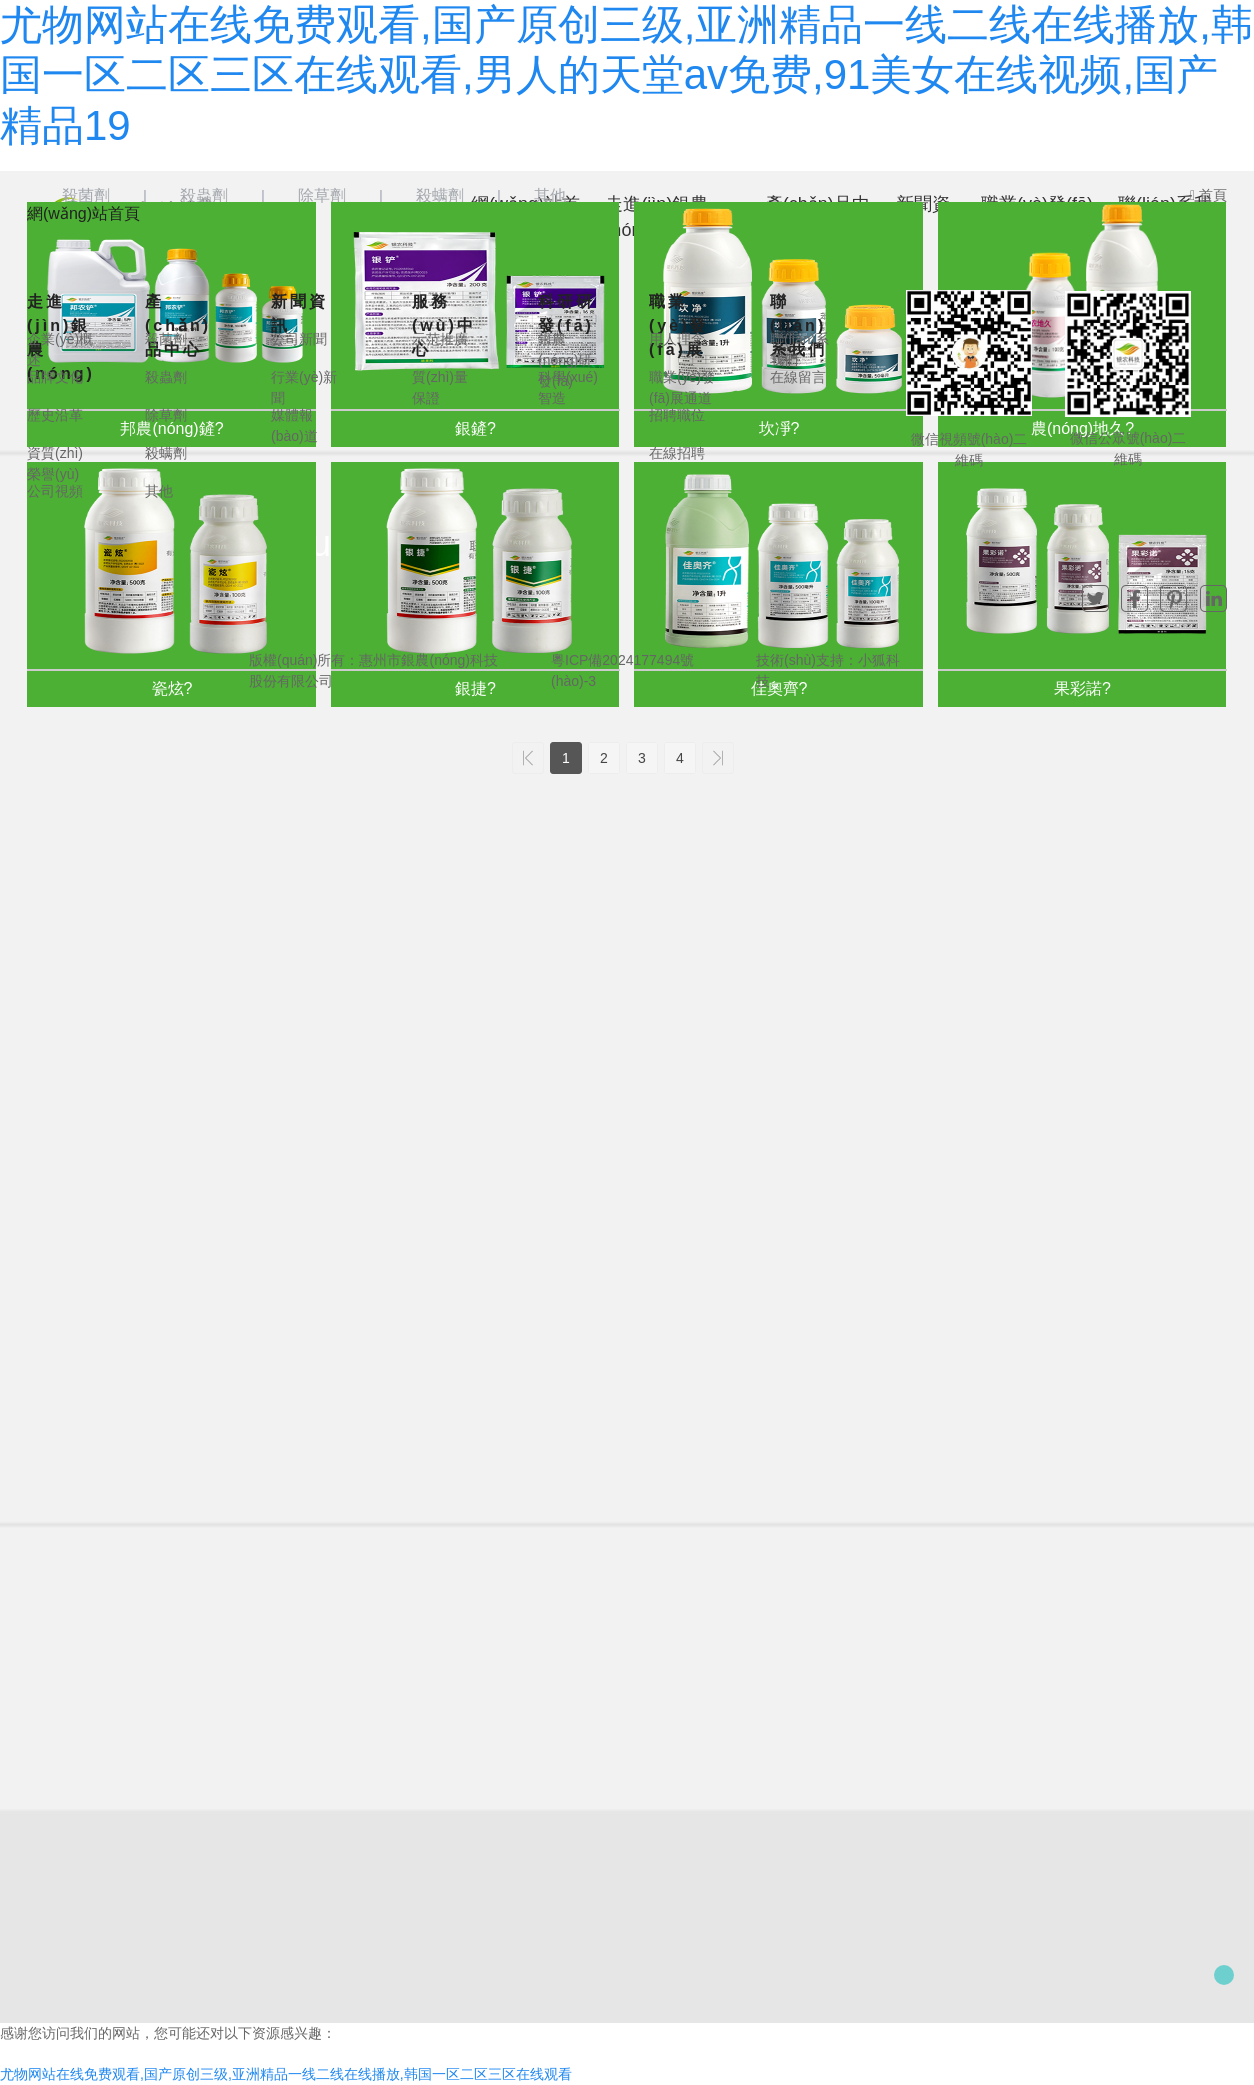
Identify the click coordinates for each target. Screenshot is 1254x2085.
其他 (550, 195)
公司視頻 (55, 491)
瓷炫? (172, 688)
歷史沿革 (55, 415)
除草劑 (322, 195)
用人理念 (677, 339)
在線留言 (798, 377)
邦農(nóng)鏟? (171, 428)
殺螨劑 (440, 195)
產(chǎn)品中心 (178, 325)
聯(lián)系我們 (798, 325)
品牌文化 (55, 377)
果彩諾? (1082, 688)
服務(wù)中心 (444, 325)
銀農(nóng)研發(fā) (565, 360)
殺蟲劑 (204, 195)
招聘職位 (677, 415)
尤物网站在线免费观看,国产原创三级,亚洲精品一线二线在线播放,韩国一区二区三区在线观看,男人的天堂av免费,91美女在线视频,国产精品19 (626, 75)
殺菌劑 (86, 195)
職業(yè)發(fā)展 (678, 325)
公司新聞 (299, 339)
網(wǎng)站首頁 (83, 213)
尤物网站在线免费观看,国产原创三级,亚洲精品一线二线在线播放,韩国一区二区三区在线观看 (286, 2074)
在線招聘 (677, 453)
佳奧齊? (779, 688)
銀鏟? (475, 428)
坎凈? (779, 428)
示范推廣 (440, 339)
